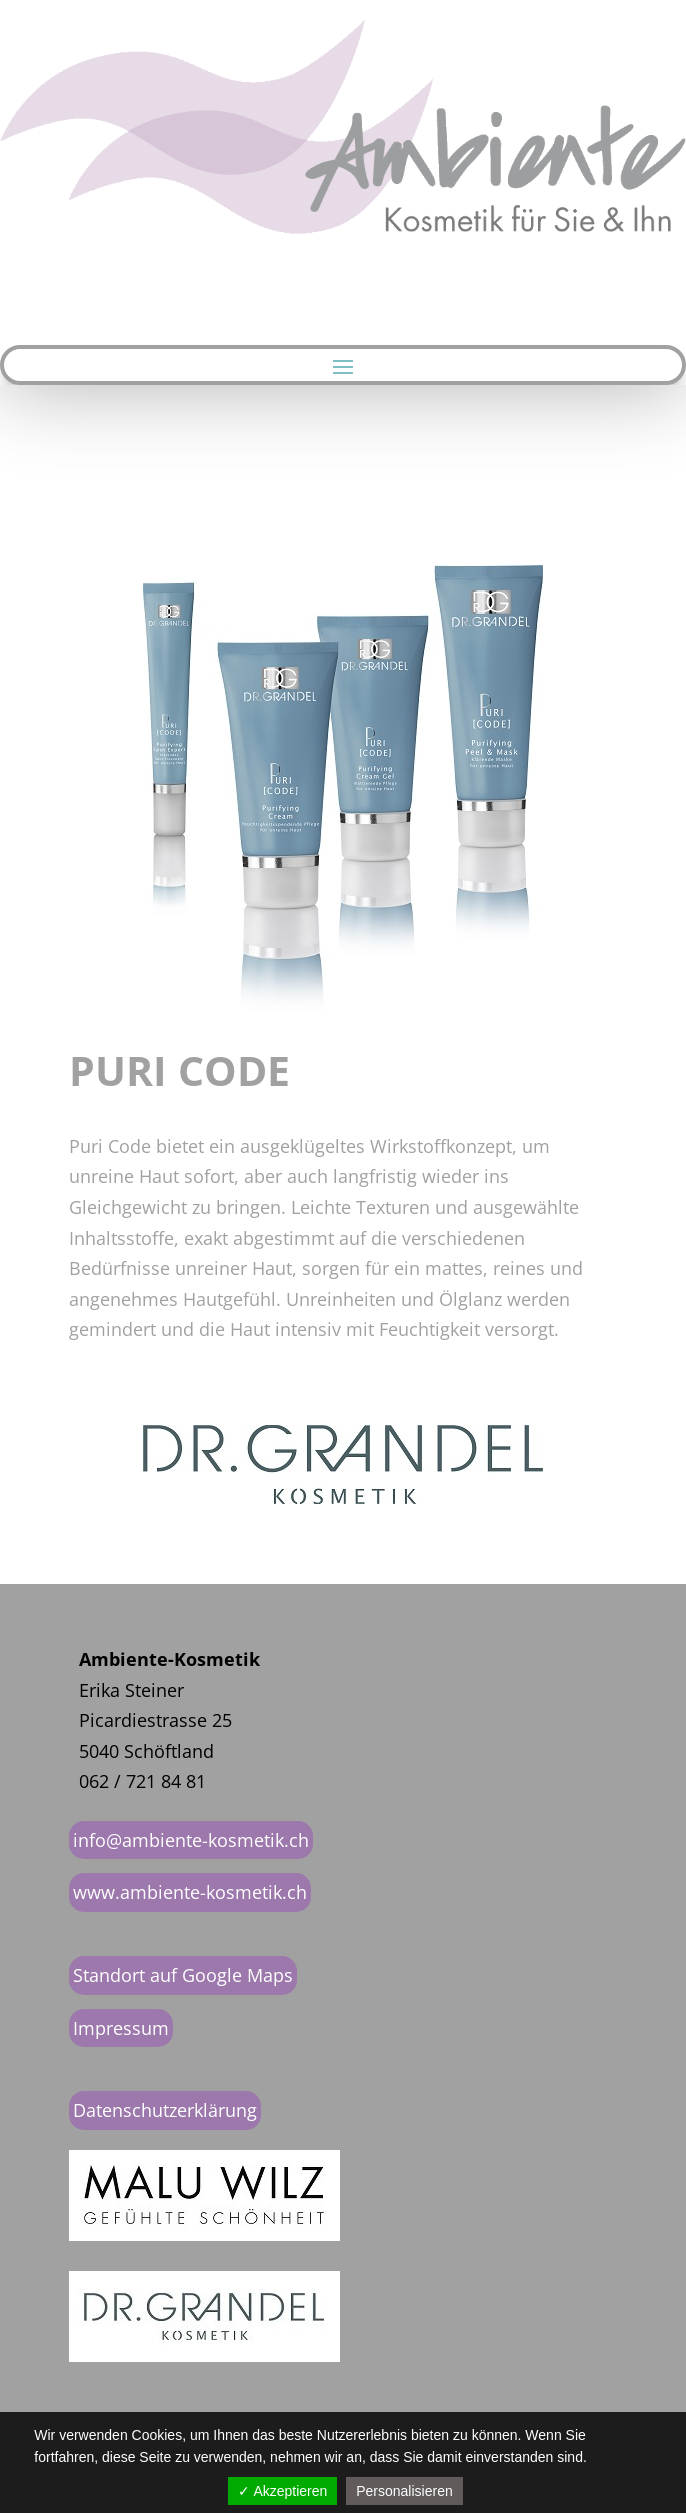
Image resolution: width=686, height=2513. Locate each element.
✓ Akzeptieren (282, 2491)
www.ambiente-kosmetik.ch (190, 1892)
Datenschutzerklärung (165, 2110)
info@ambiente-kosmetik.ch (191, 1840)
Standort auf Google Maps (183, 1975)
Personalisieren (404, 2491)
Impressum (121, 2028)
